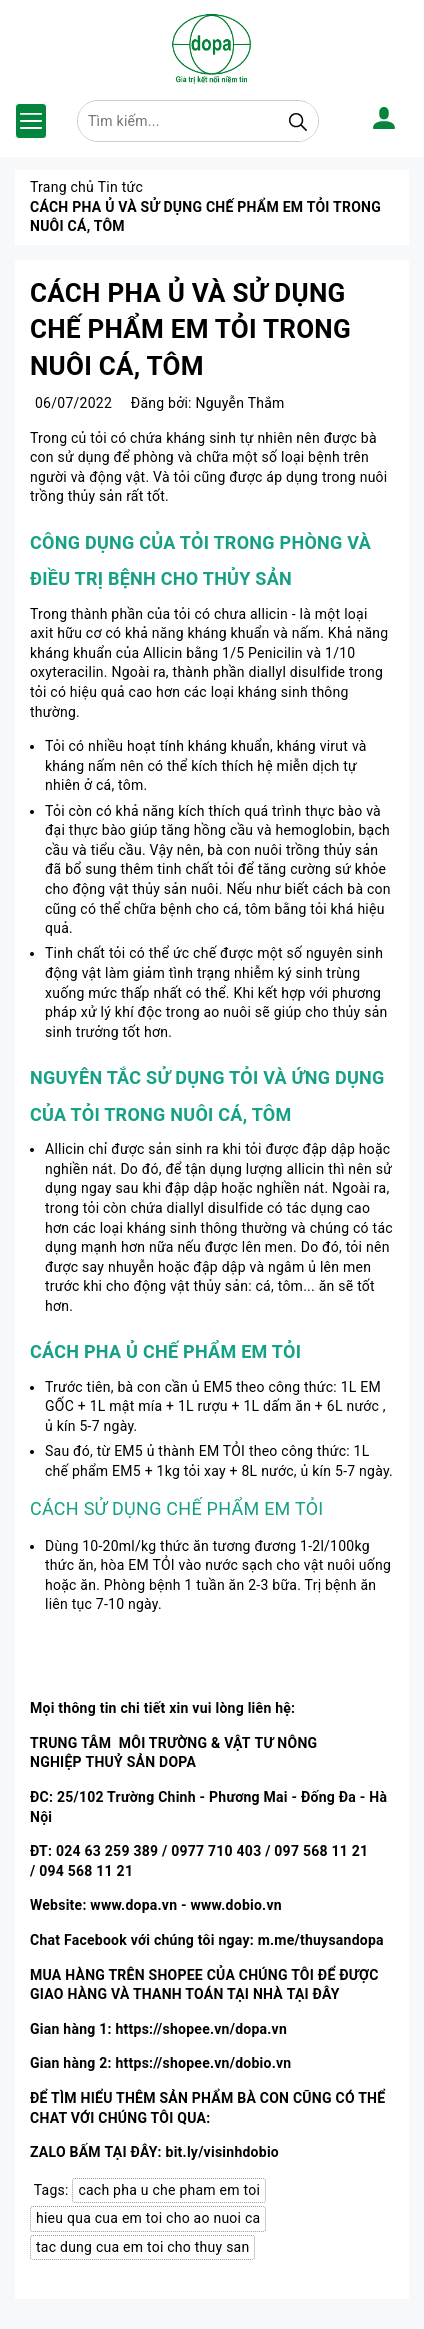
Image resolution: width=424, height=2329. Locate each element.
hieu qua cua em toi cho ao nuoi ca (148, 2218)
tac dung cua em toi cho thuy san (142, 2247)
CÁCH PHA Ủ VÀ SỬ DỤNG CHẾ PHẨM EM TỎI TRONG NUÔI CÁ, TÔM (190, 329)
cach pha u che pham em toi (169, 2190)
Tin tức (120, 187)
